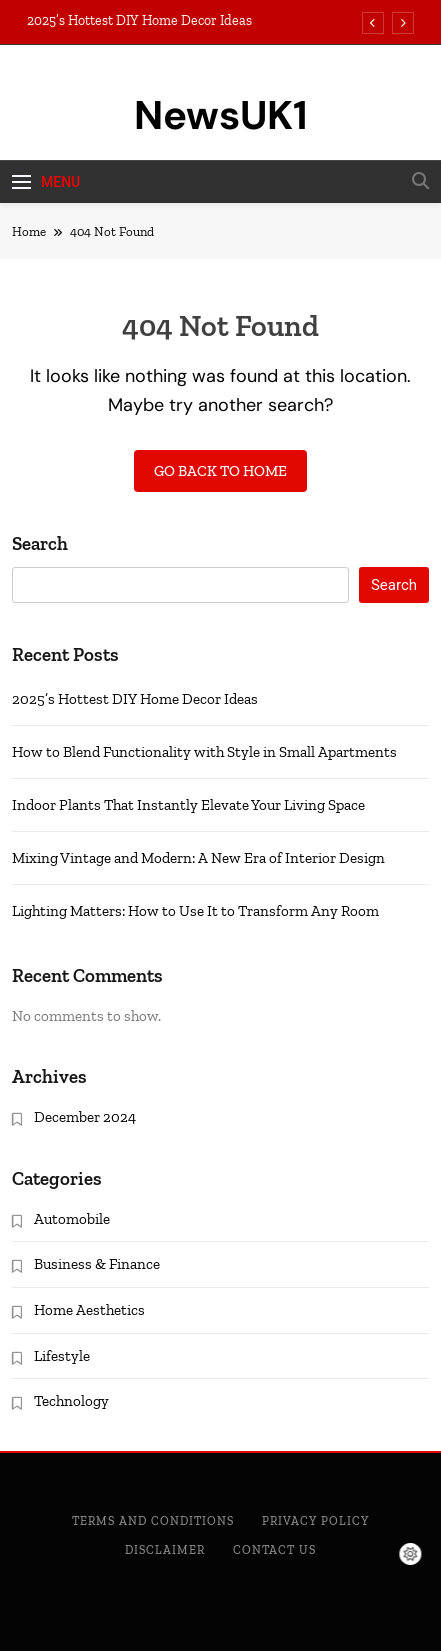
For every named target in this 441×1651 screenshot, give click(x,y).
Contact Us (274, 1550)
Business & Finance (97, 1264)
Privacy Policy (315, 1521)
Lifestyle (62, 1356)
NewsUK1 (221, 115)
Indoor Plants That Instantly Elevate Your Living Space (188, 805)
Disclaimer (165, 1550)
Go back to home (220, 471)
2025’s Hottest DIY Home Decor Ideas (139, 21)
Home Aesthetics (89, 1310)
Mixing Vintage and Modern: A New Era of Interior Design (198, 858)
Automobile (72, 1219)
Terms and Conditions (153, 1521)
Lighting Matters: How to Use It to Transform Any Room (195, 911)
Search (40, 543)
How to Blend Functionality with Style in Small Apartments (204, 752)
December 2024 (85, 1117)
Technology (71, 1401)
